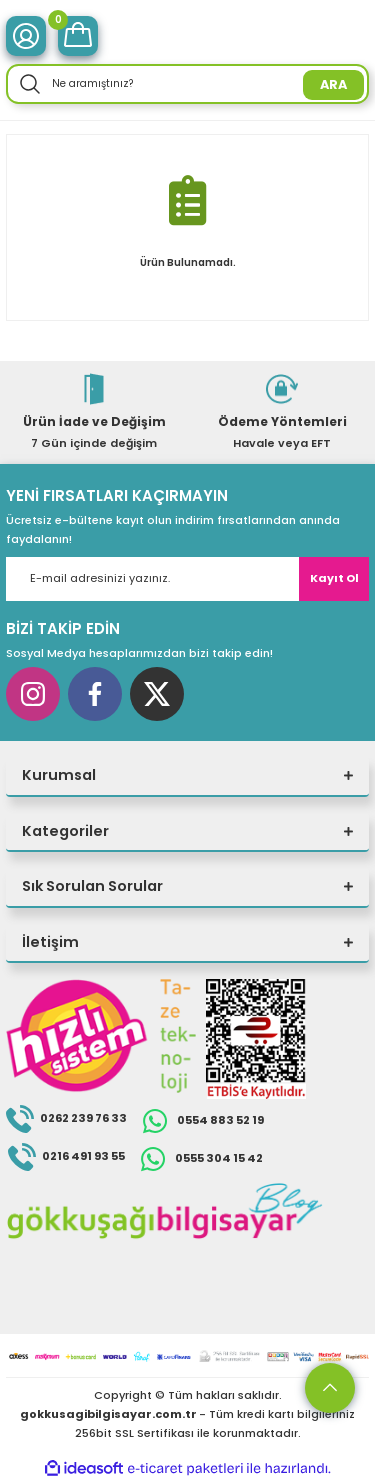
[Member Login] (26, 36)
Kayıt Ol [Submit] (334, 578)
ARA (333, 84)
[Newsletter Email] (187, 579)
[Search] (187, 84)
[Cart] (78, 36)
